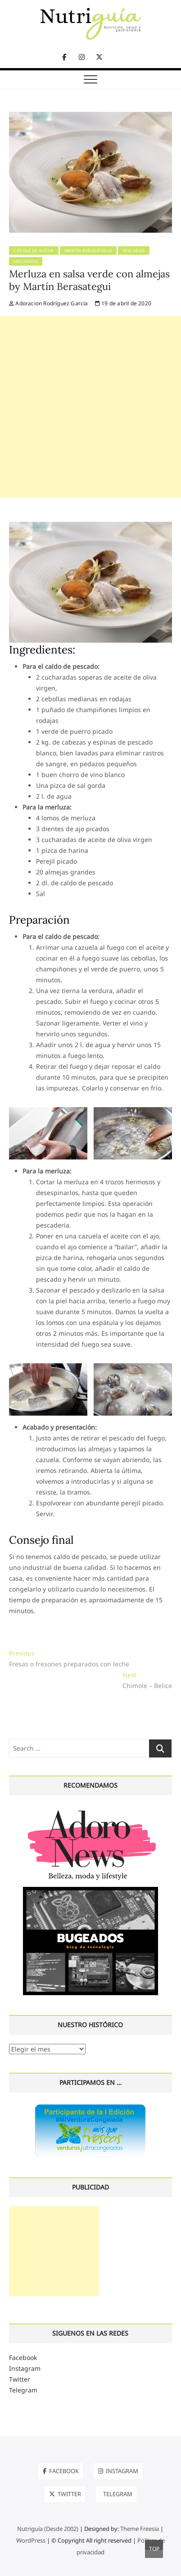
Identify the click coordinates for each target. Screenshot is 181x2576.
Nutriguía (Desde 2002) (47, 2529)
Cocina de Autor (34, 250)
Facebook (23, 2357)
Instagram (25, 2368)
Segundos (26, 261)
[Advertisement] (90, 406)
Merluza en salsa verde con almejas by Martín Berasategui (89, 280)
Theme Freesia (139, 2529)
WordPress (30, 2540)
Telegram (23, 2390)
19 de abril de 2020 (123, 303)
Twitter (19, 2379)
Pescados (133, 250)
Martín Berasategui (88, 250)
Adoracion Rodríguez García (48, 303)
